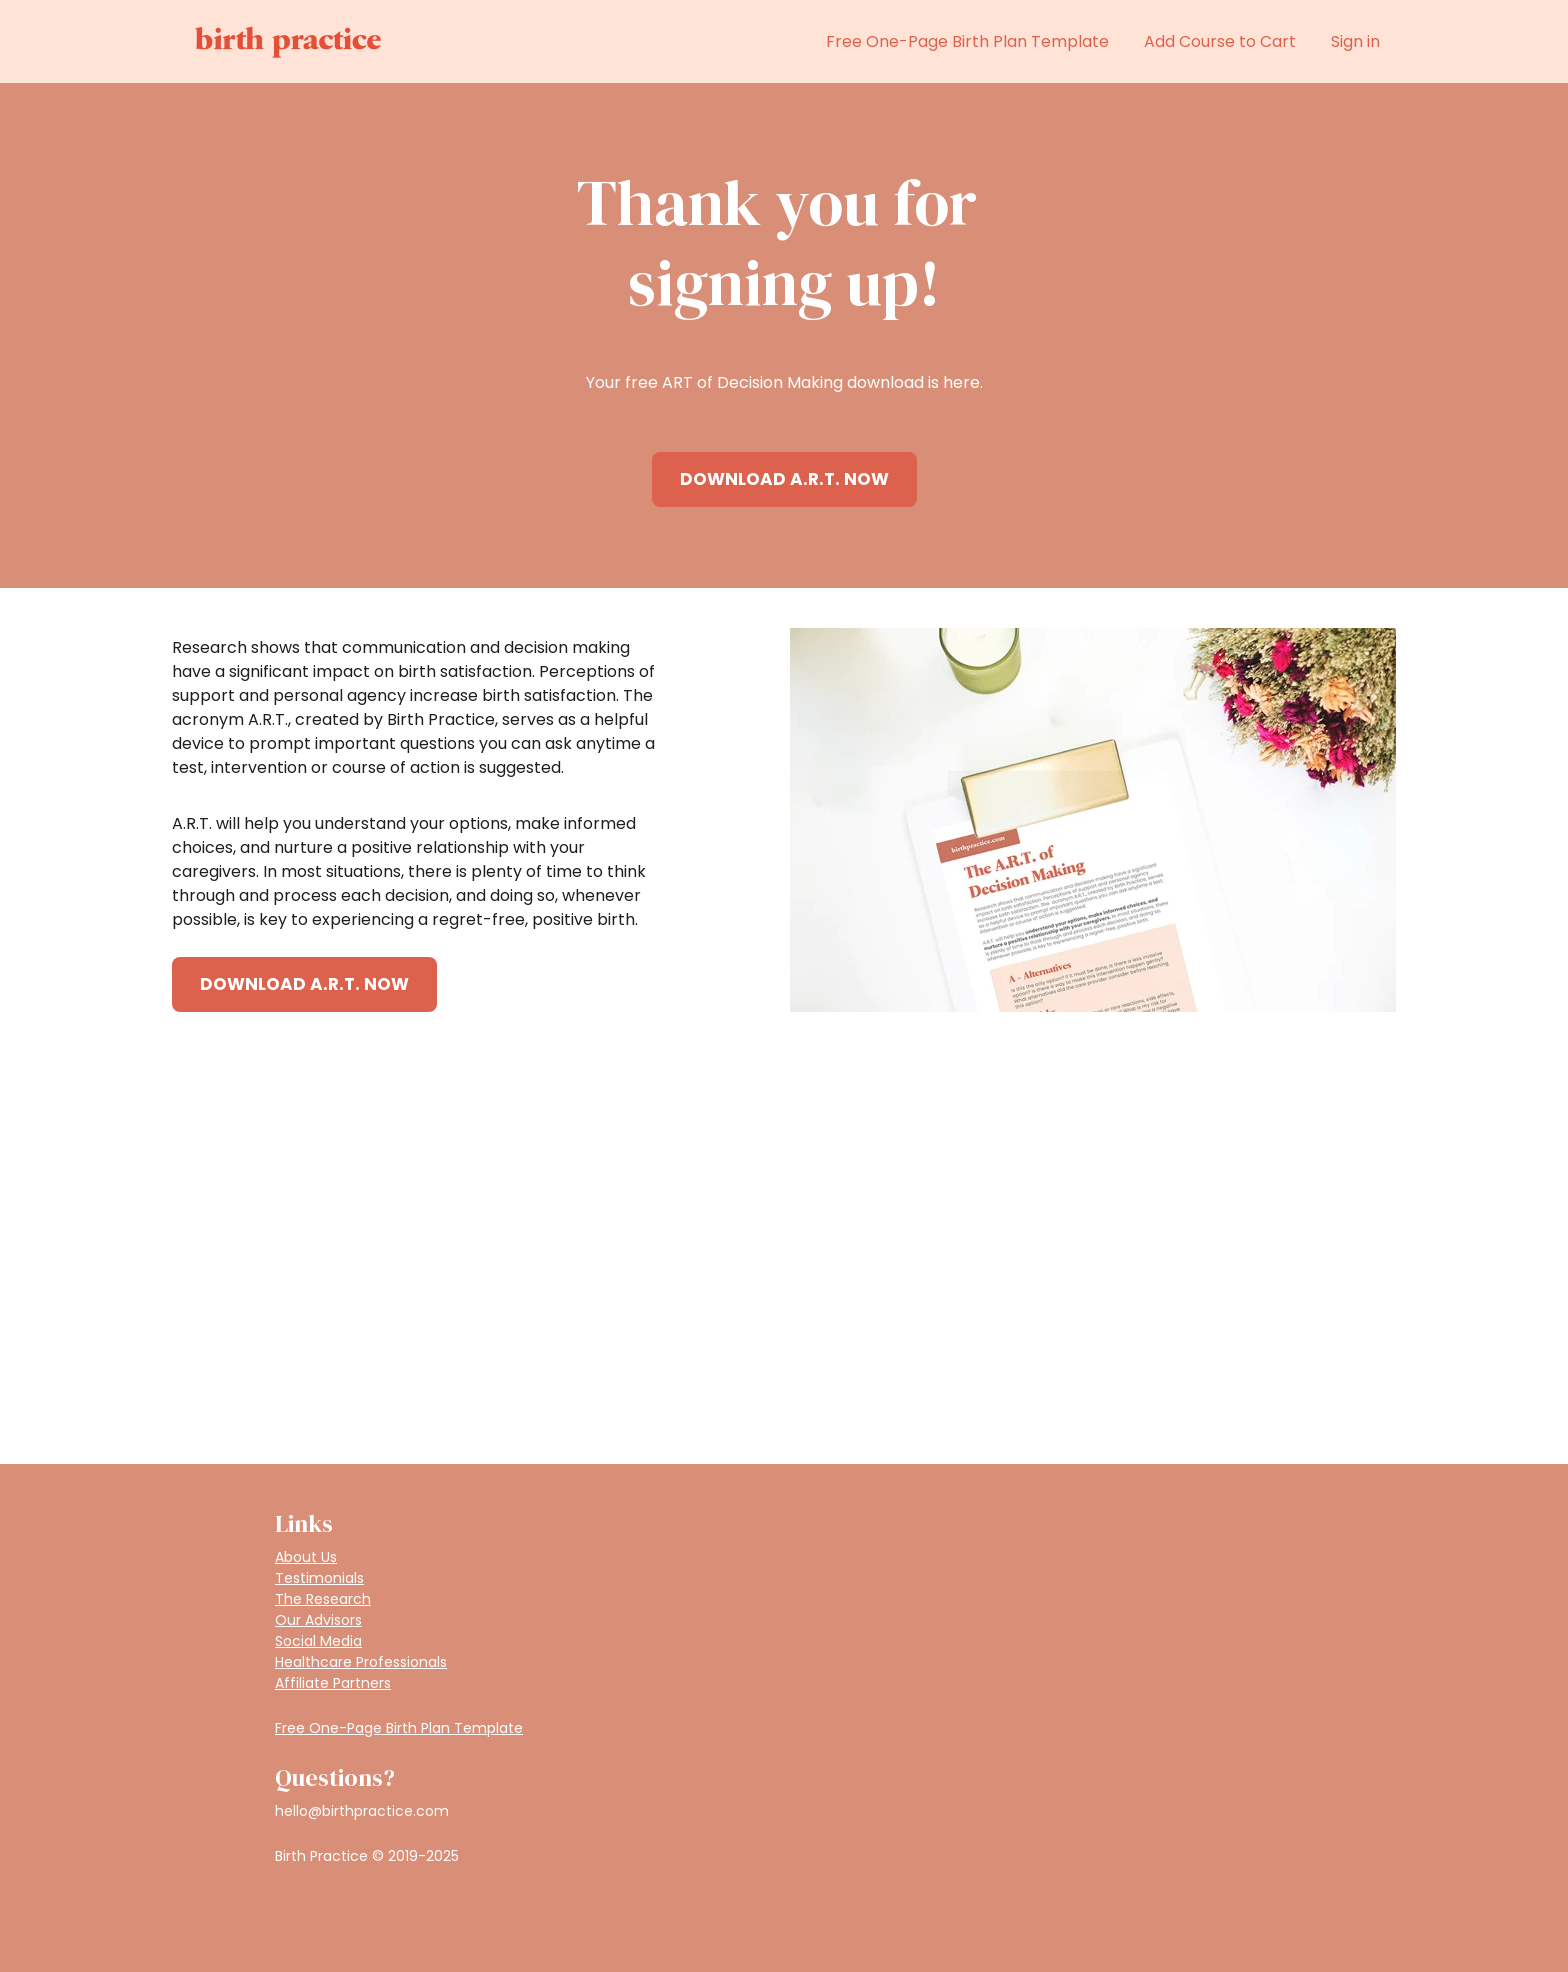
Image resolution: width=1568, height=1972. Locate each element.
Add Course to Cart (1220, 41)
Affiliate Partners (333, 1683)
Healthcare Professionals (361, 1662)
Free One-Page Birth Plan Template (967, 41)
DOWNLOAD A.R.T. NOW (784, 479)
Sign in (1355, 41)
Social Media (318, 1641)
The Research (323, 1599)
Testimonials (319, 1578)
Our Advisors (318, 1620)
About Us (306, 1557)
